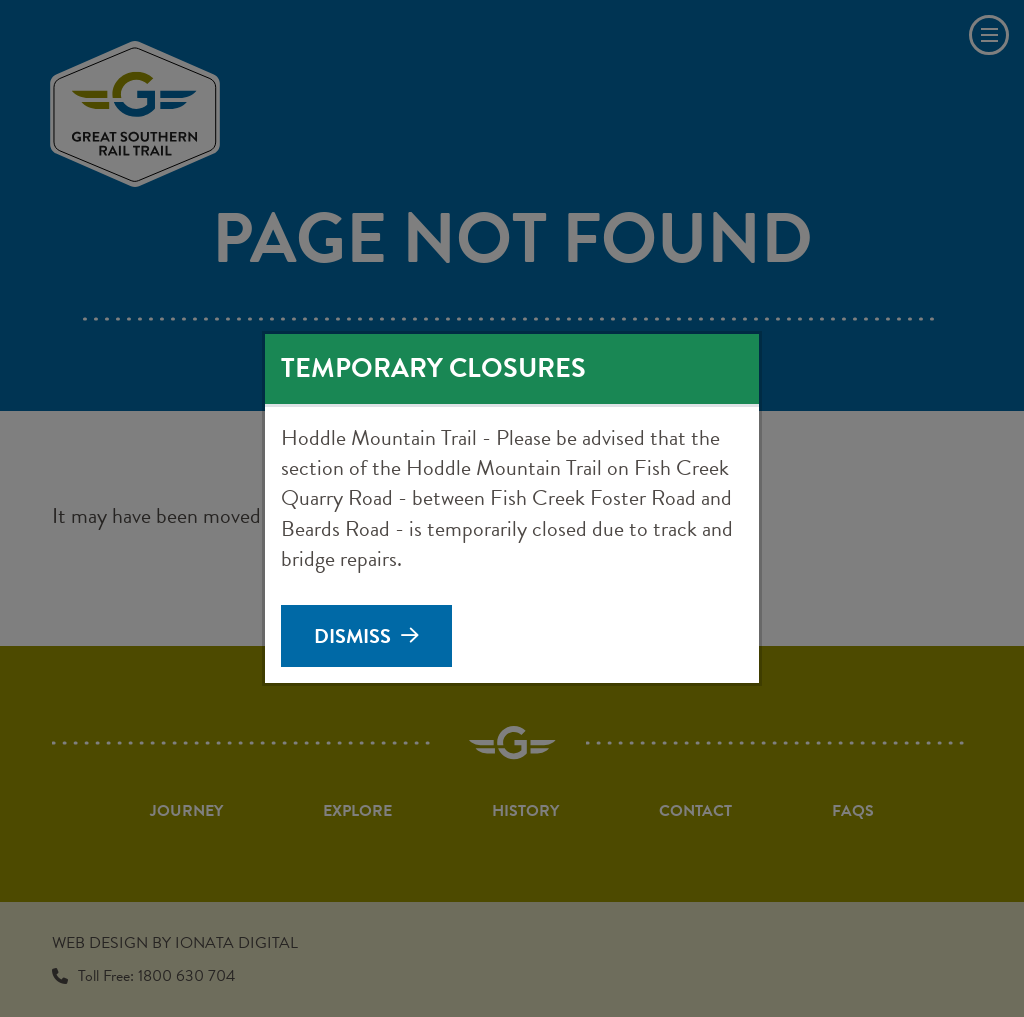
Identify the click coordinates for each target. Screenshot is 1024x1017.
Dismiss (352, 636)
